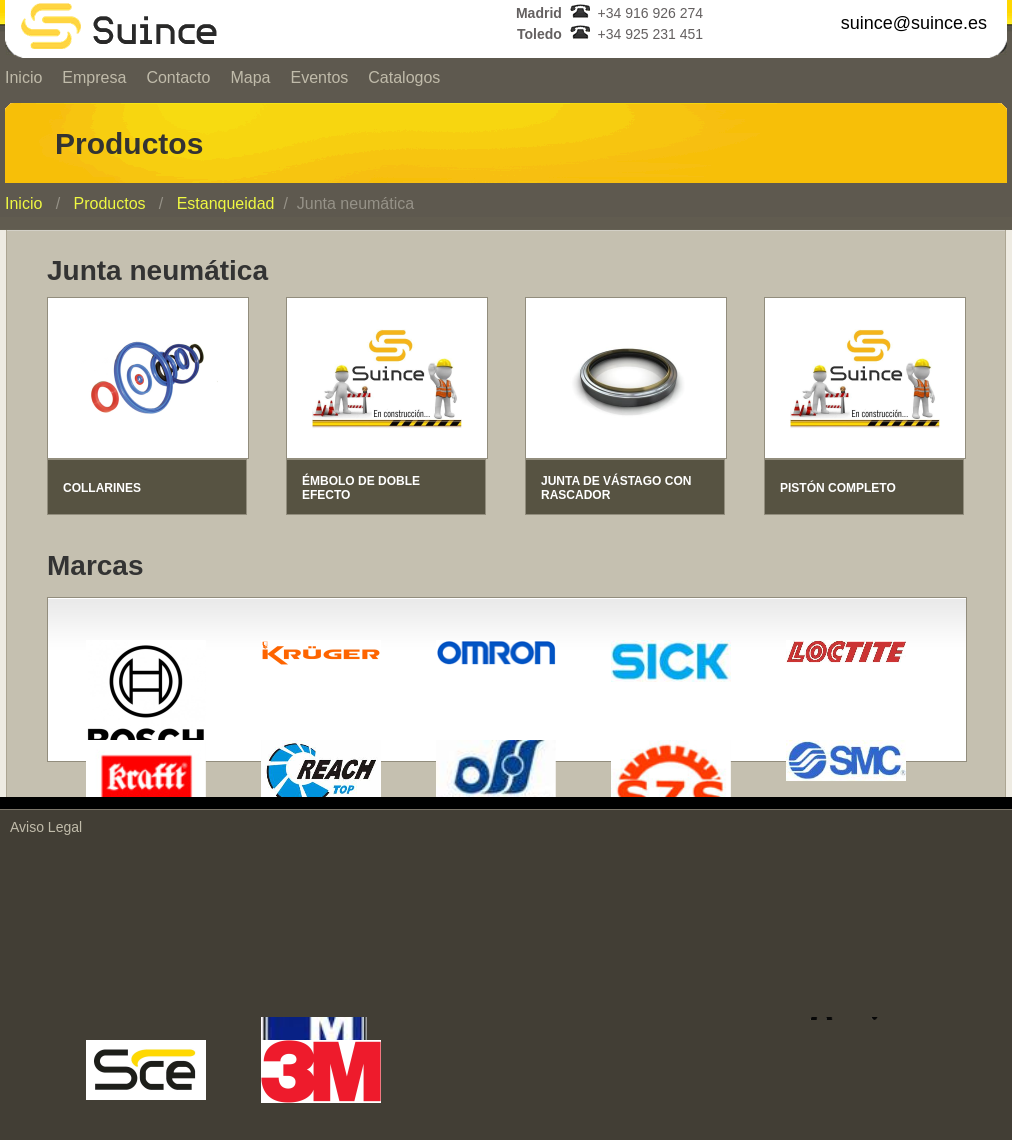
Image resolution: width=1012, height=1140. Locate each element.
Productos (109, 203)
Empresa (94, 77)
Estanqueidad (226, 203)
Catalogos (404, 77)
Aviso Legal (46, 827)
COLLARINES (102, 488)
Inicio (23, 203)
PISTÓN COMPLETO (838, 488)
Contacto (178, 77)
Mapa (250, 77)
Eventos (319, 77)
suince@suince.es (914, 23)
